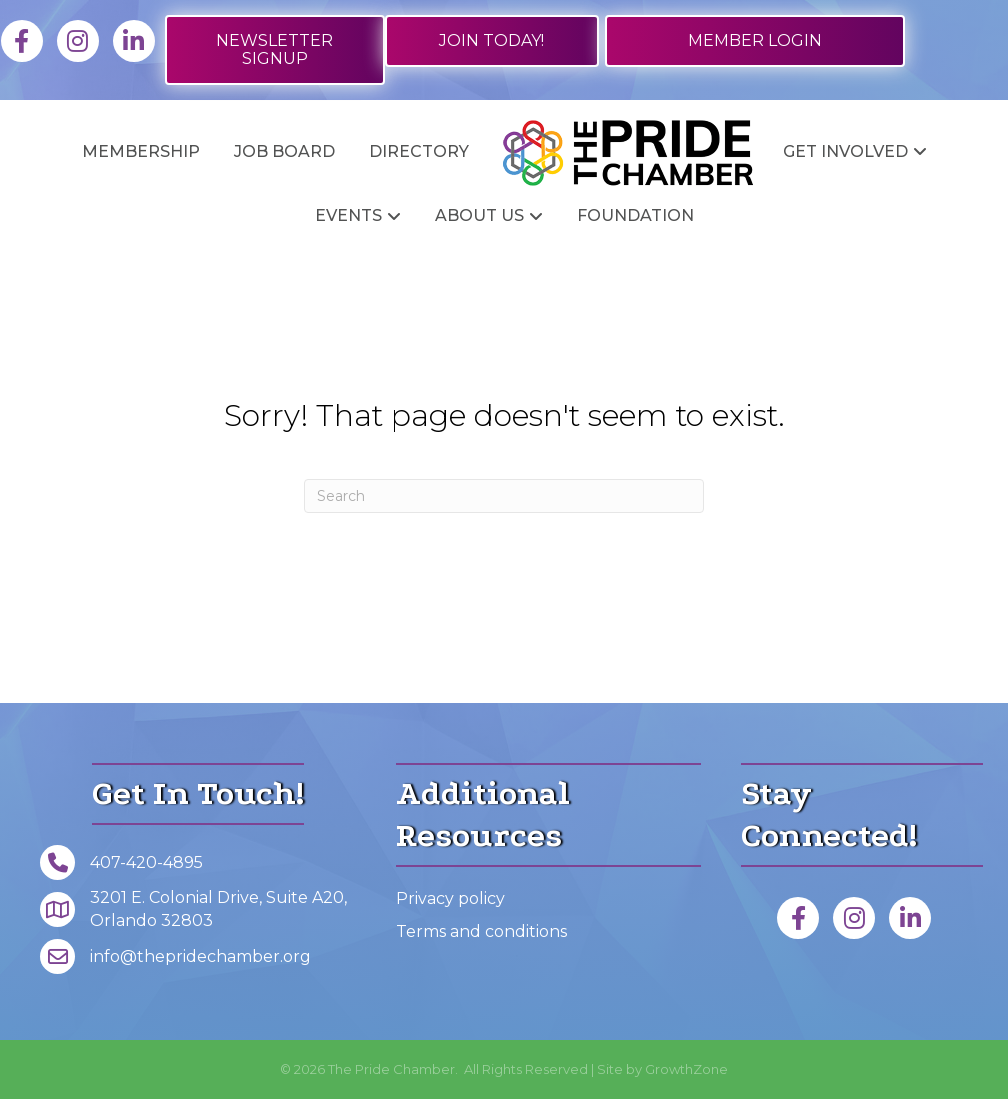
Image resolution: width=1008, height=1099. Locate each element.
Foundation (635, 215)
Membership (141, 151)
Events (348, 215)
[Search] (504, 496)
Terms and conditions (481, 931)
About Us (479, 215)
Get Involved (845, 151)
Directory (419, 151)
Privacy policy (450, 898)
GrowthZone (686, 1069)
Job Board (284, 151)
